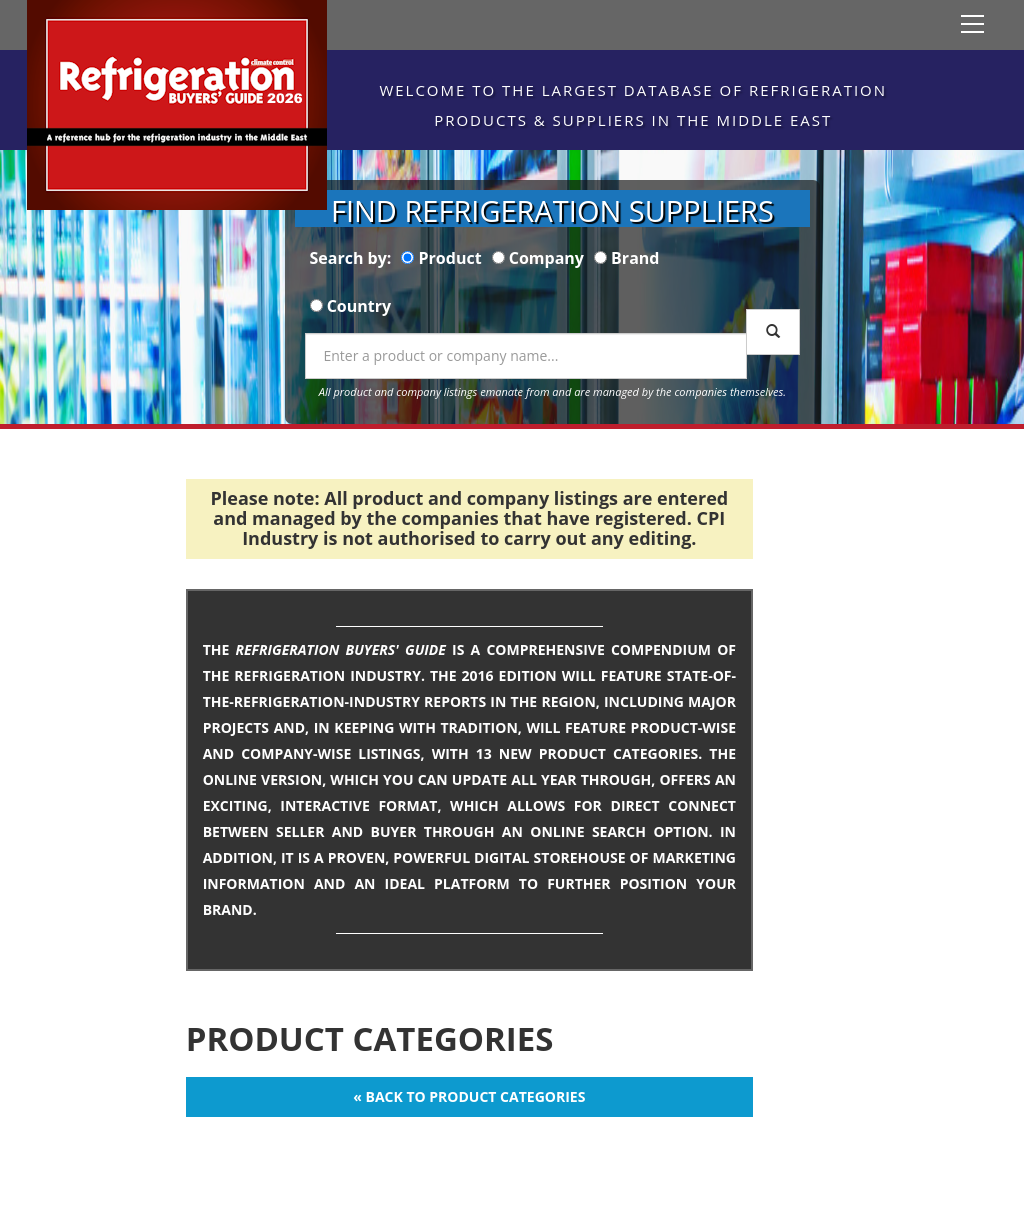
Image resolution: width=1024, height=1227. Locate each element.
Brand (635, 258)
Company (546, 258)
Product (450, 258)
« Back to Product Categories (469, 1096)
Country (359, 306)
